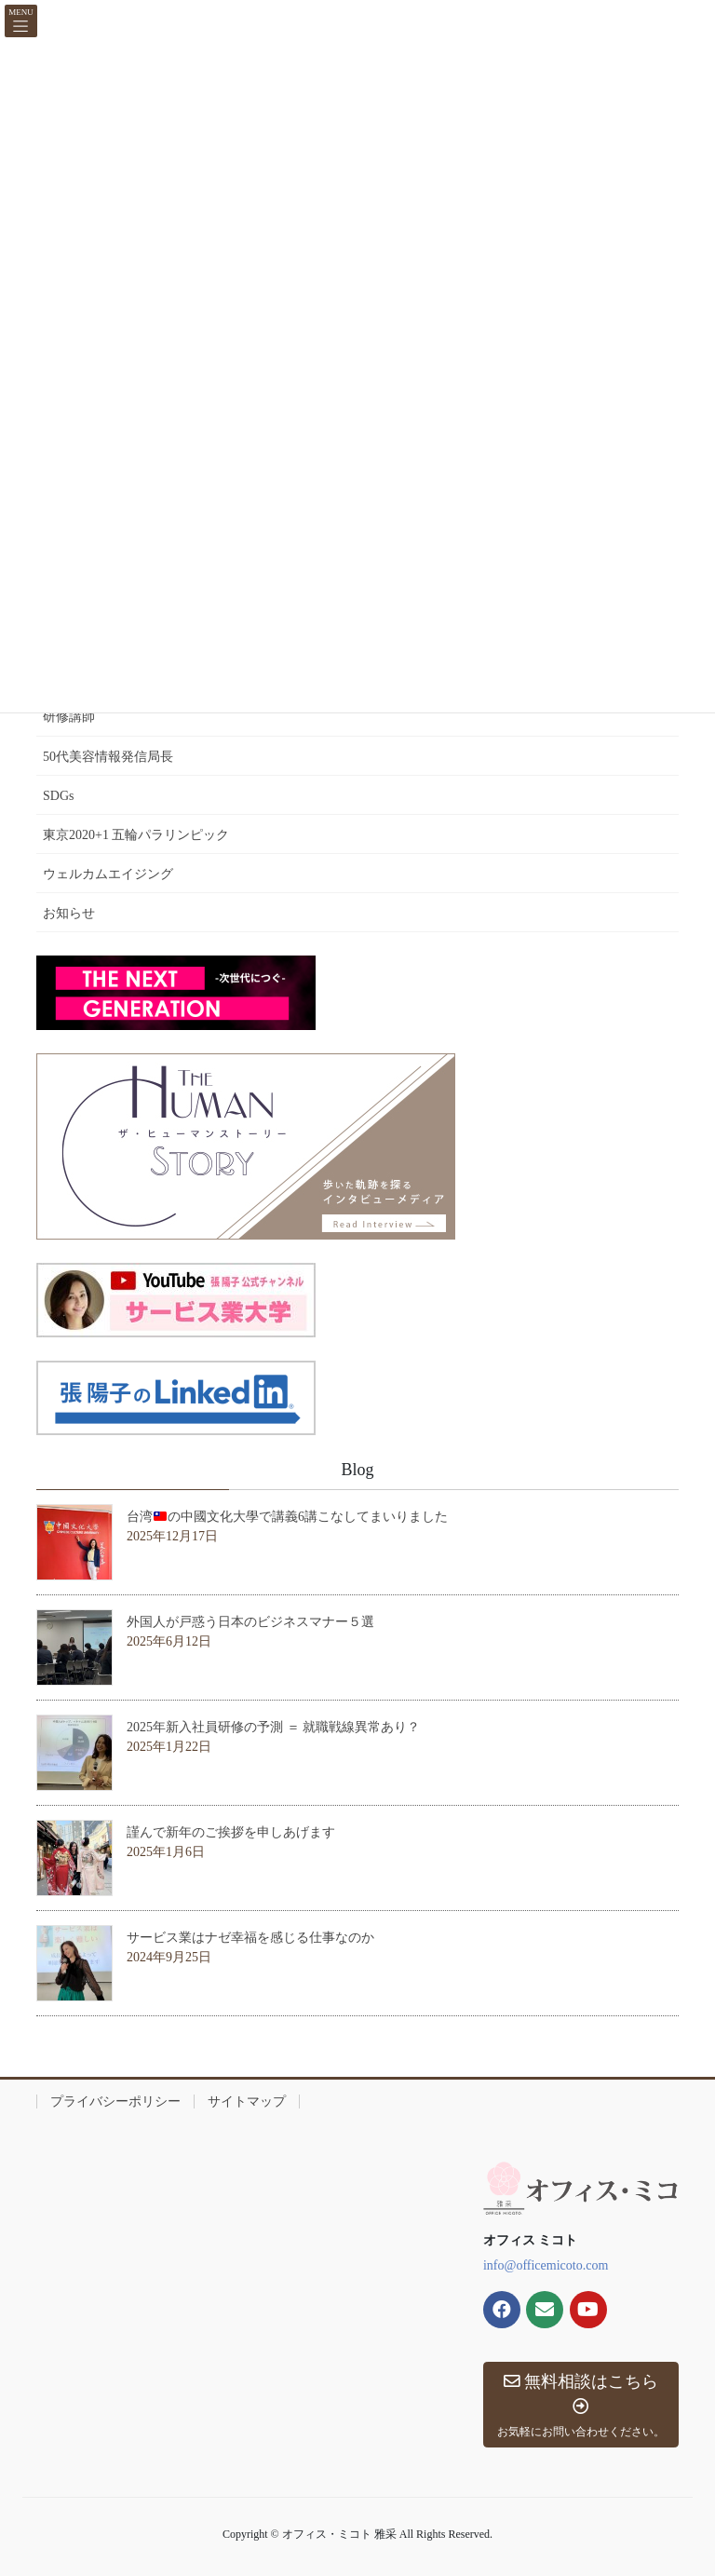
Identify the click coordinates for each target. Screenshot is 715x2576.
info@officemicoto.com (545, 2265)
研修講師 (69, 717)
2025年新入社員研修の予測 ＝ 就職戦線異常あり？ (273, 1727)
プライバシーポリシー (115, 2101)
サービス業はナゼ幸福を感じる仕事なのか (250, 1938)
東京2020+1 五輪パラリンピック (136, 835)
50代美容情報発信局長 (108, 757)
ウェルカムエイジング (108, 874)
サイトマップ (247, 2101)
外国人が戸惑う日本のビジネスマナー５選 (250, 1622)
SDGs (58, 796)
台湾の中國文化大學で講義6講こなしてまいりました (287, 1517)
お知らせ (69, 913)
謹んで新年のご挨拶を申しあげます (231, 1832)
